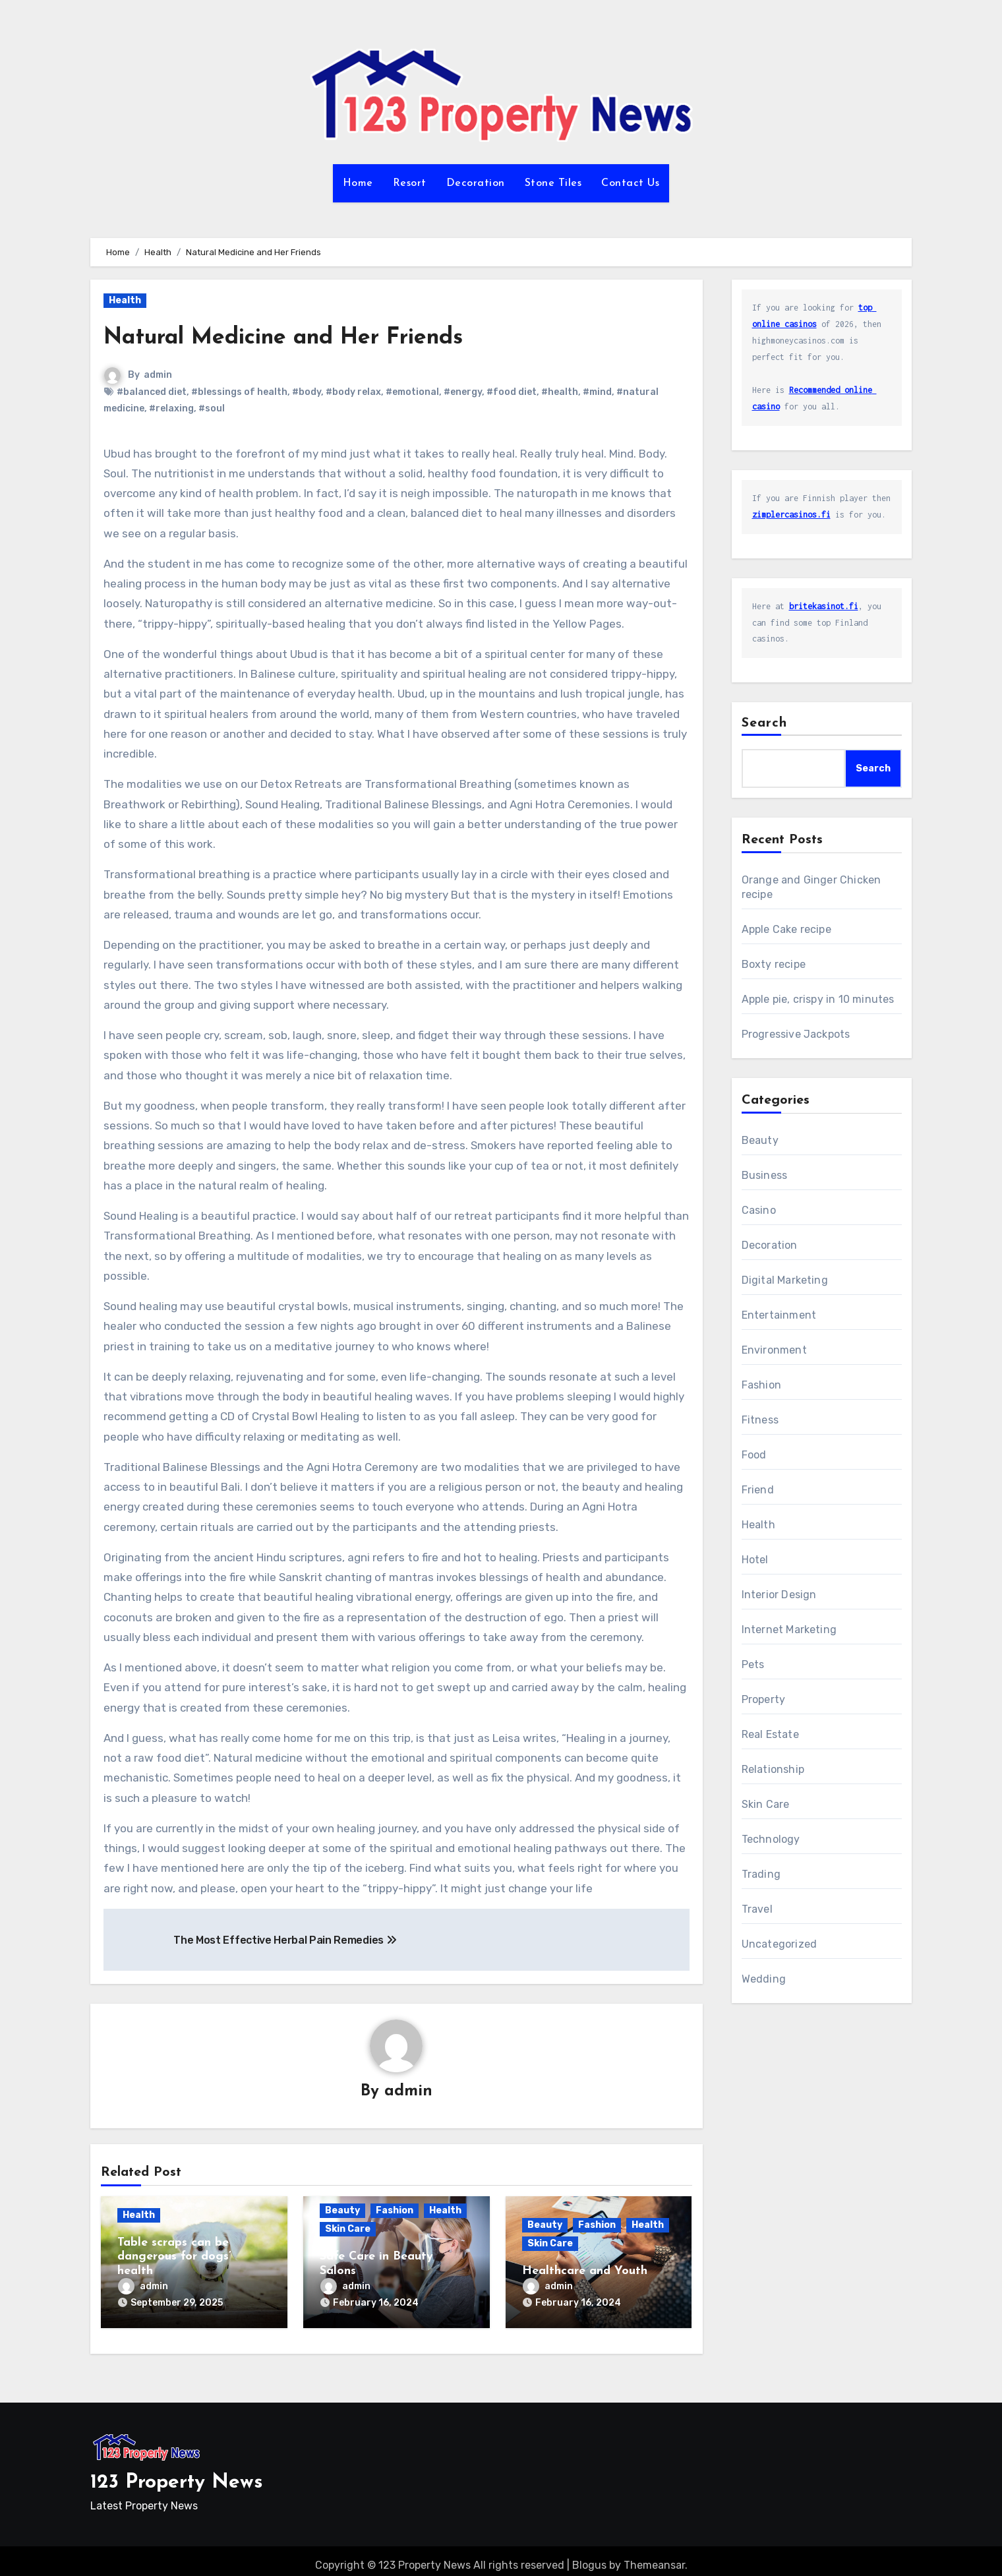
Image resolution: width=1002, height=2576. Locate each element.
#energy (463, 392)
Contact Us (630, 183)
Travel (757, 1909)
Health (125, 300)
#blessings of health (239, 392)
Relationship (773, 1769)
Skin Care (347, 2230)
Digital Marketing (785, 1280)
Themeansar (654, 2556)
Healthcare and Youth (584, 2272)
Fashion (394, 2211)
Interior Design (779, 1594)
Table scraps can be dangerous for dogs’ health (174, 2258)
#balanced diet (152, 392)
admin (158, 374)
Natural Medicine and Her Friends (310, 337)
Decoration (475, 183)
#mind (597, 392)
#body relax (353, 392)
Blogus (589, 2556)
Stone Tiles (553, 183)
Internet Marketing (789, 1629)
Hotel (755, 1559)
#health (559, 392)
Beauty (342, 2211)
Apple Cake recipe (786, 929)
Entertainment (779, 1315)
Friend (758, 1489)
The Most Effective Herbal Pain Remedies (284, 1940)
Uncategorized (779, 1944)
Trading (761, 1874)
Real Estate (770, 1734)
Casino (759, 1210)
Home (358, 183)
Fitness (760, 1420)
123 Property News (176, 2474)
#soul (211, 408)
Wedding (764, 1979)
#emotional (412, 392)
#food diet (511, 392)
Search (765, 723)
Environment (774, 1350)
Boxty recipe (774, 964)
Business (765, 1175)
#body (306, 392)
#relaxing (171, 408)
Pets (753, 1664)
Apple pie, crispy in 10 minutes (818, 999)
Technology (771, 1839)
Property (764, 1699)
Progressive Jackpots (796, 1034)
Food (754, 1455)
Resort (410, 183)
